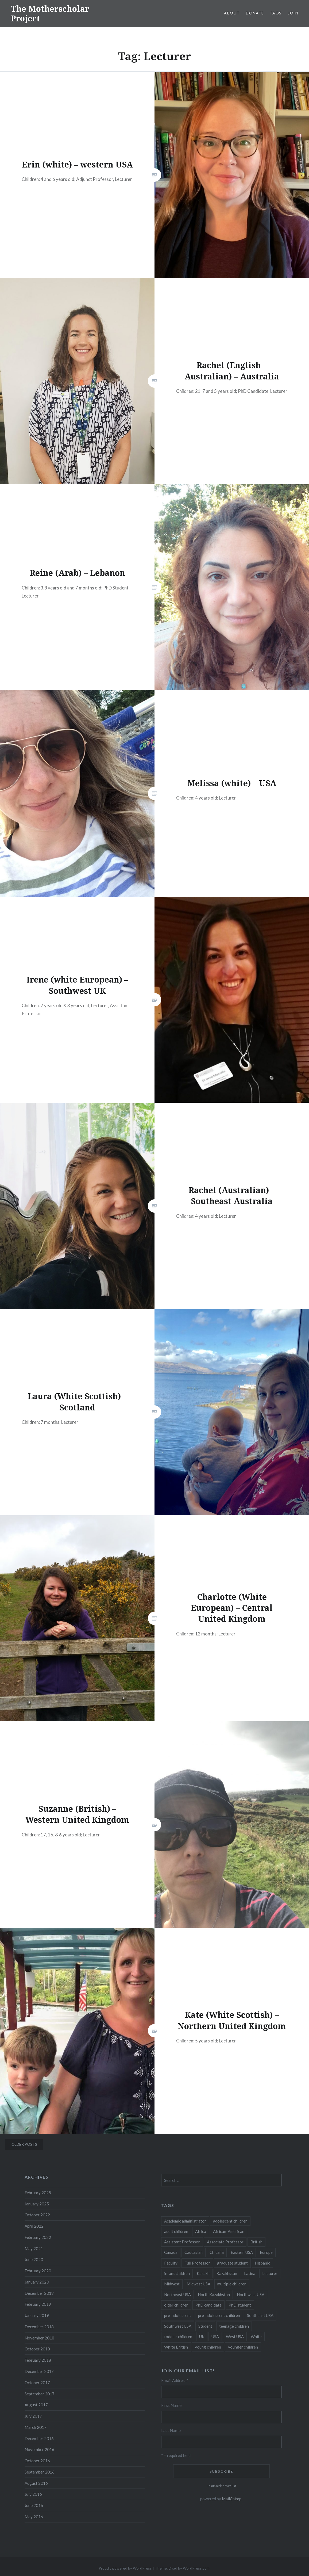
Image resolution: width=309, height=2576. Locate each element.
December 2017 (39, 2371)
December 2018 (39, 2326)
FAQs (276, 13)
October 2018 (37, 2348)
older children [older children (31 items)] (176, 2305)
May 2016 (34, 2516)
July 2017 (33, 2416)
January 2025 (37, 2203)
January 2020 (37, 2282)
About (232, 13)
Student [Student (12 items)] (205, 2326)
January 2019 (37, 2315)
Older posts (24, 2144)
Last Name (171, 2430)
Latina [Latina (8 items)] (249, 2273)
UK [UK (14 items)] (201, 2336)
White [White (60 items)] (256, 2336)
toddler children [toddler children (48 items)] (178, 2336)
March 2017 (36, 2427)
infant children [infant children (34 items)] (177, 2273)
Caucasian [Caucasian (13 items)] (193, 2252)
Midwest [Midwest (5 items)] (172, 2283)
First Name (171, 2405)
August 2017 (36, 2404)
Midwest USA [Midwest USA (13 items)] (198, 2283)
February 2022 (38, 2237)
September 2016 (40, 2472)
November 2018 (39, 2337)
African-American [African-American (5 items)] (228, 2231)
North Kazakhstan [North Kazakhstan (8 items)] (214, 2294)
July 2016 (33, 2494)
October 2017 (37, 2382)
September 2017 (40, 2393)
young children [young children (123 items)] (208, 2347)
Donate (255, 13)
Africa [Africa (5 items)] (200, 2231)
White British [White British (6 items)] (176, 2347)
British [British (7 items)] (256, 2241)
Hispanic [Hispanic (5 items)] (262, 2263)
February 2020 (38, 2270)
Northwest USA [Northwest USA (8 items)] (250, 2294)
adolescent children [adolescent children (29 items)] (230, 2221)
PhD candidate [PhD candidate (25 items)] (208, 2305)
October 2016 (37, 2460)
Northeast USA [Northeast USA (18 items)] (177, 2294)
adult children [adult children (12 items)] (176, 2231)
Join (293, 13)
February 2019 (38, 2304)
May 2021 (34, 2248)
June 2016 (34, 2505)
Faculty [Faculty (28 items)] (170, 2263)
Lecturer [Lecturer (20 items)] (269, 2273)
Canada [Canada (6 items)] (170, 2252)
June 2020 (34, 2259)
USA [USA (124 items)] (215, 2336)
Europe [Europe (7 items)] (266, 2252)
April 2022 (34, 2226)
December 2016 (39, 2438)
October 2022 (37, 2214)
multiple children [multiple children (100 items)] (231, 2283)
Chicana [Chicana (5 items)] (217, 2252)
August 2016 (36, 2483)
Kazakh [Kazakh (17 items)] (203, 2273)
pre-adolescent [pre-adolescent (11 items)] (177, 2315)
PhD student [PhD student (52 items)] (240, 2305)
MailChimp (231, 2498)
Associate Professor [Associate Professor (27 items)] (225, 2241)
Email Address (174, 2380)
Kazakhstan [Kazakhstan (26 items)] (227, 2273)
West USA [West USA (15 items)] (235, 2336)
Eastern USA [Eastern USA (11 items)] (242, 2252)
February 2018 (38, 2360)
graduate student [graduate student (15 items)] (232, 2263)
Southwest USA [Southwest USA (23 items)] (177, 2326)
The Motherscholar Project (50, 13)
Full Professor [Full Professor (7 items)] (197, 2263)
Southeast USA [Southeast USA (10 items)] (260, 2315)
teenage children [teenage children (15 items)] (234, 2326)
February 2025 (38, 2192)
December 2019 (39, 2293)
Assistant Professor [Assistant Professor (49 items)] (182, 2241)
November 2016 (39, 2449)
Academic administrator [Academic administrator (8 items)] (185, 2221)
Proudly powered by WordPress (125, 2568)
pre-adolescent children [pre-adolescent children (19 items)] (219, 2315)
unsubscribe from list (221, 2485)
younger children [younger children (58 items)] (243, 2347)
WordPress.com (196, 2568)
